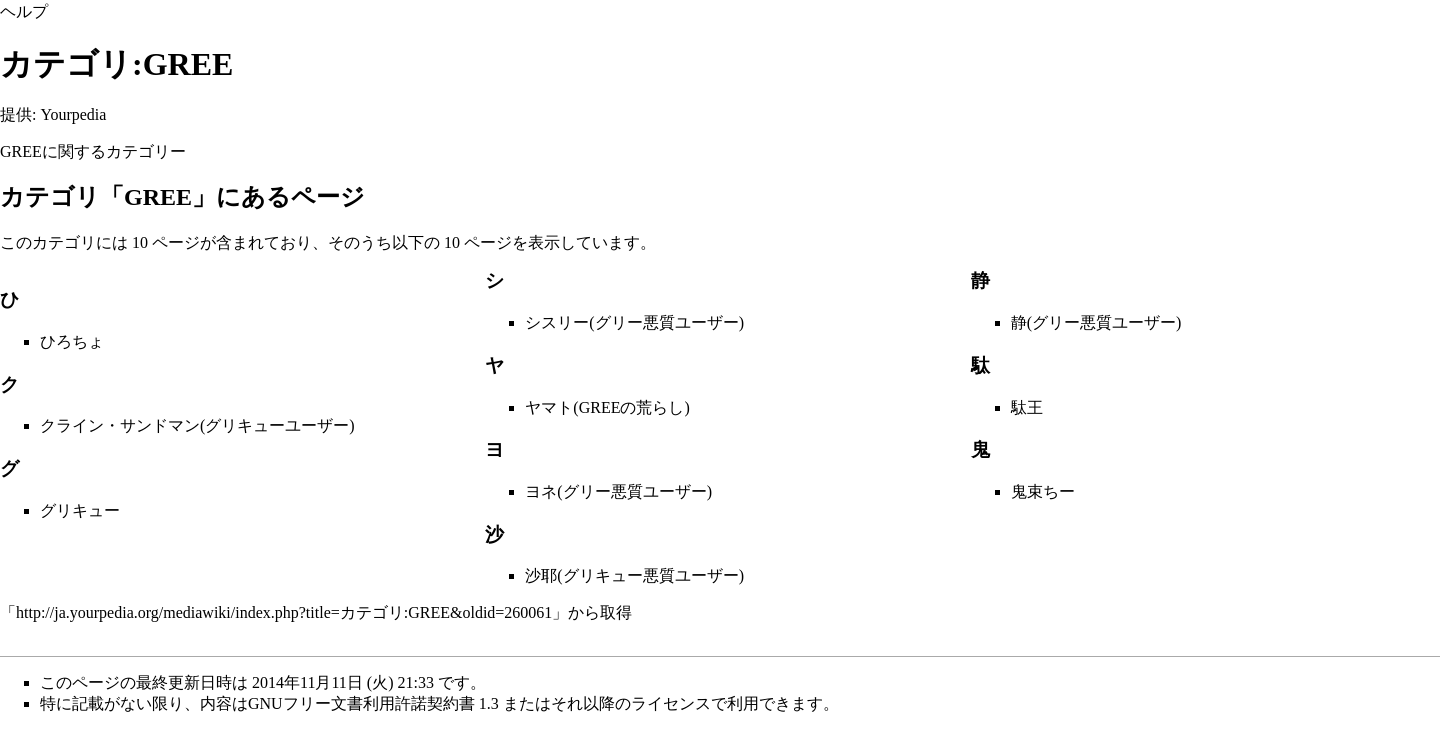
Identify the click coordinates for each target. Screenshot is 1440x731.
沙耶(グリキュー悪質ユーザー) (634, 575)
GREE (21, 151)
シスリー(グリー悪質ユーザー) (634, 322)
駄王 (1027, 407)
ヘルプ (24, 11)
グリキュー (80, 510)
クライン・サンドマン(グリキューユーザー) (197, 425)
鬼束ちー (1043, 491)
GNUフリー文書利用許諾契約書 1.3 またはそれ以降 (431, 703)
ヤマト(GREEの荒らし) (607, 407)
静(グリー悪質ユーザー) (1096, 322)
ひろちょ (72, 341)
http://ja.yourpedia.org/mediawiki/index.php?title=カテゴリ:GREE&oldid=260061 (284, 612)
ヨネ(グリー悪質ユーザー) (618, 491)
